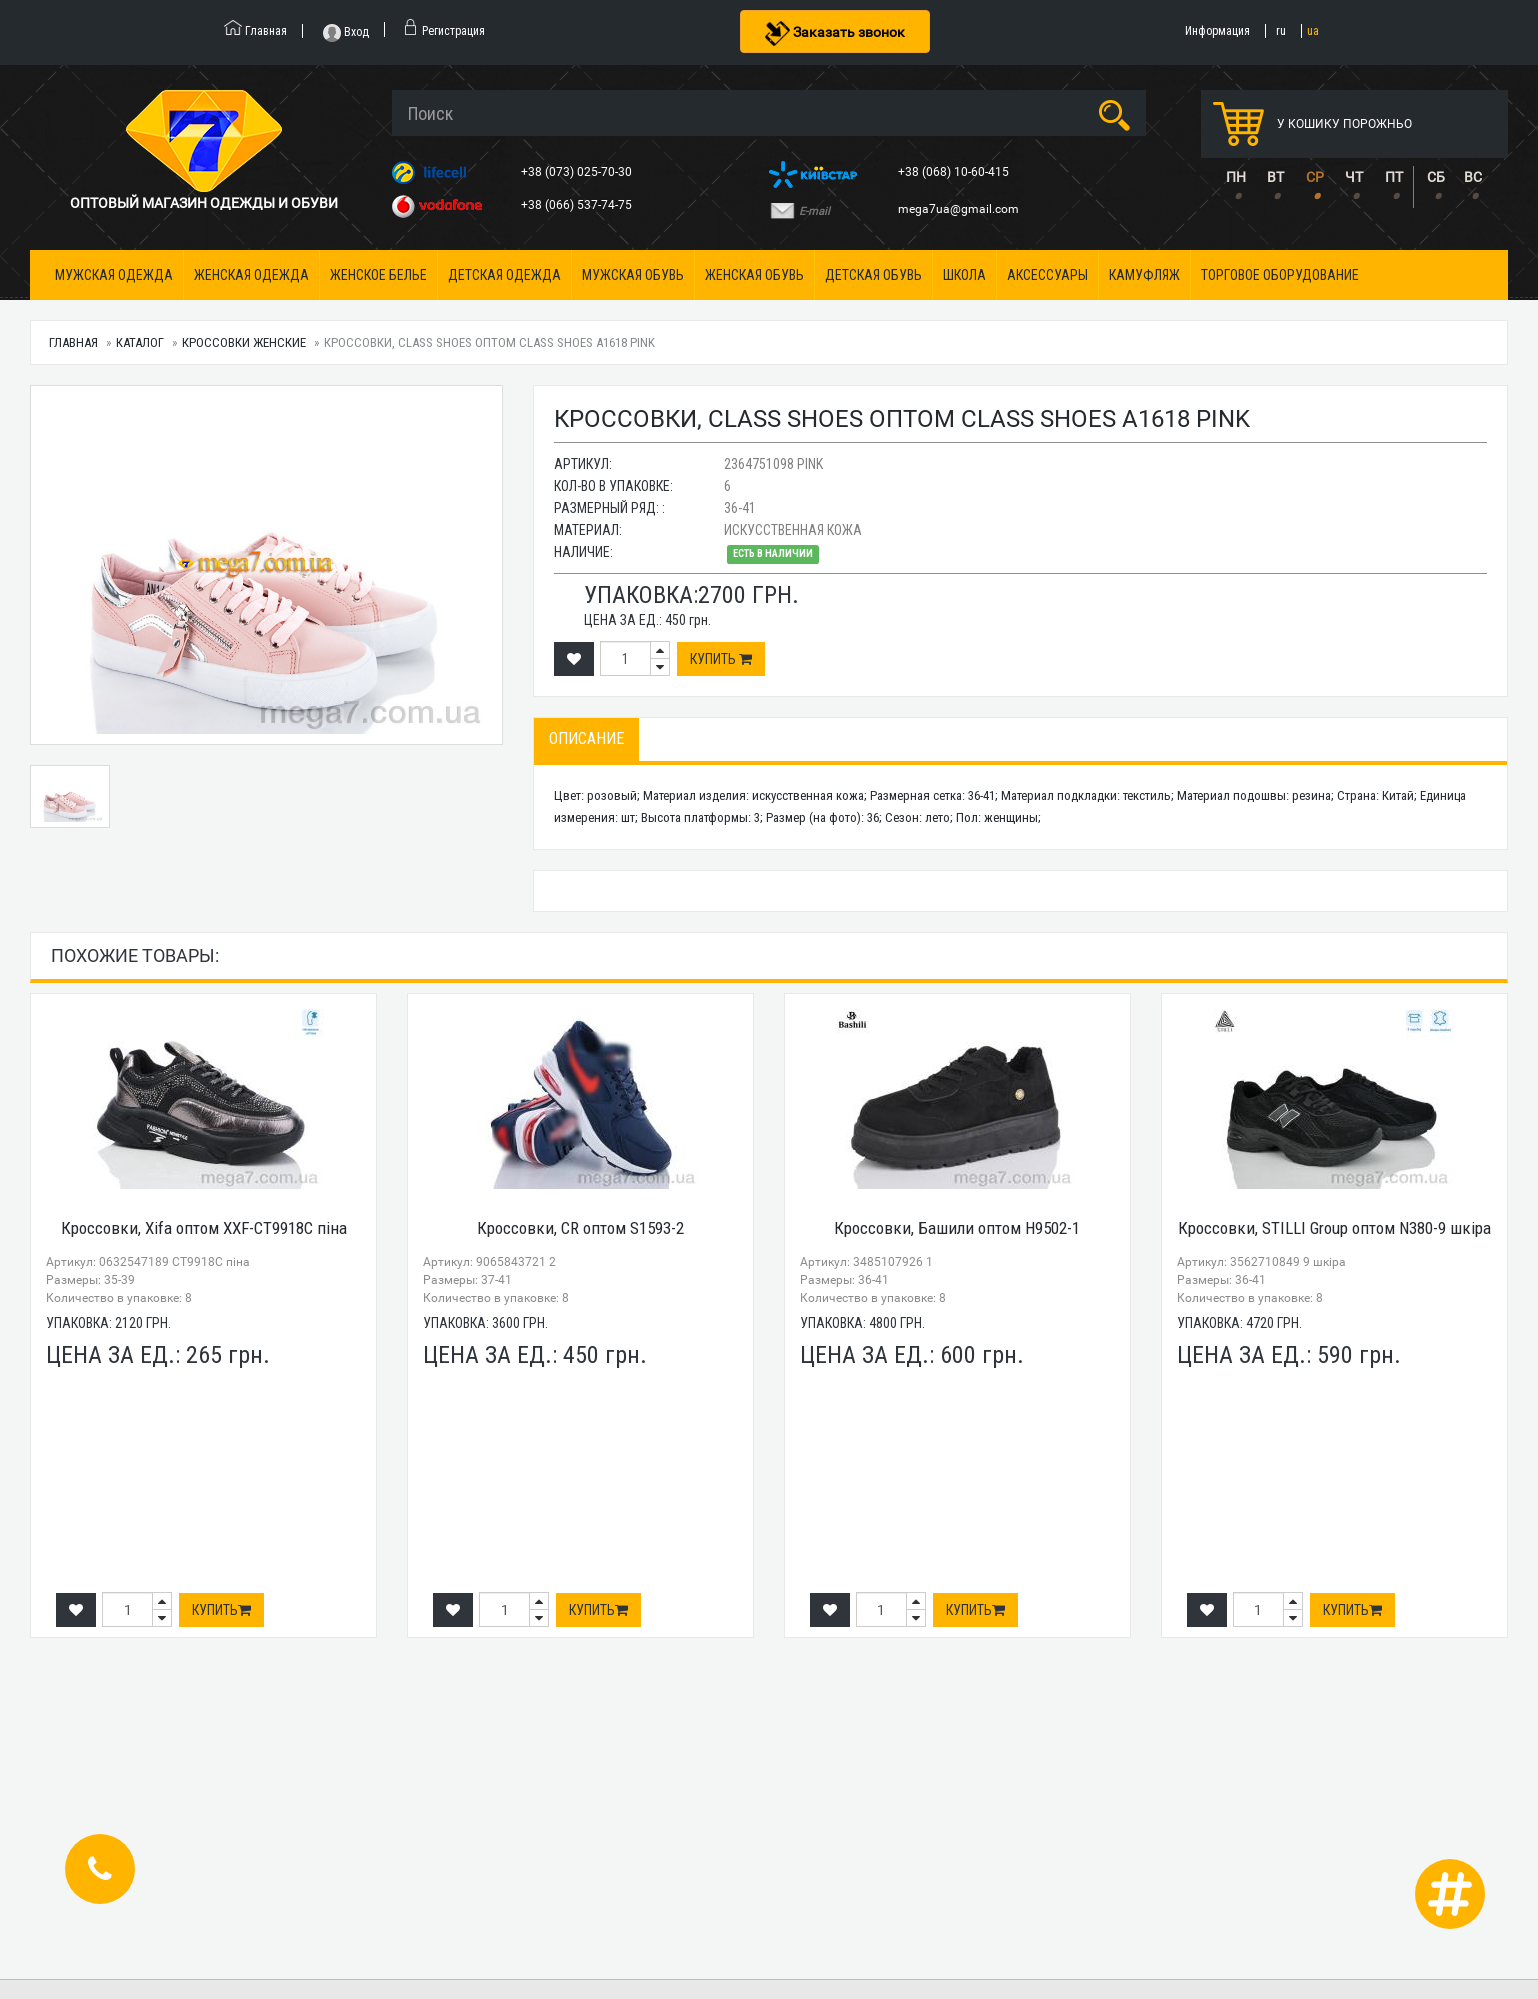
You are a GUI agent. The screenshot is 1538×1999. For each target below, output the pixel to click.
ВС (1473, 177)
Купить (721, 659)
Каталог (140, 342)
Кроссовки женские (244, 342)
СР (1315, 177)
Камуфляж (1144, 275)
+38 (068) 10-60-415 (955, 172)
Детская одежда (504, 275)
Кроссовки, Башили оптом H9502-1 (957, 1228)
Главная (73, 342)
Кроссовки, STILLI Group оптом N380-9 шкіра (1334, 1228)
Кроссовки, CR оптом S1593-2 (580, 1228)
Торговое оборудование (1280, 275)
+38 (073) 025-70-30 (578, 172)
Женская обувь (754, 275)
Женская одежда (251, 275)
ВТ (1275, 177)
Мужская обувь (633, 275)
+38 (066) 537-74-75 (578, 205)
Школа (964, 275)
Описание (586, 738)
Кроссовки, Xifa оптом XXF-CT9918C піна (204, 1228)
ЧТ (1354, 177)
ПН (1236, 177)
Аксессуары (1047, 275)
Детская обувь (873, 275)
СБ (1436, 177)
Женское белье (378, 275)
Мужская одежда (114, 275)
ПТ (1394, 177)
